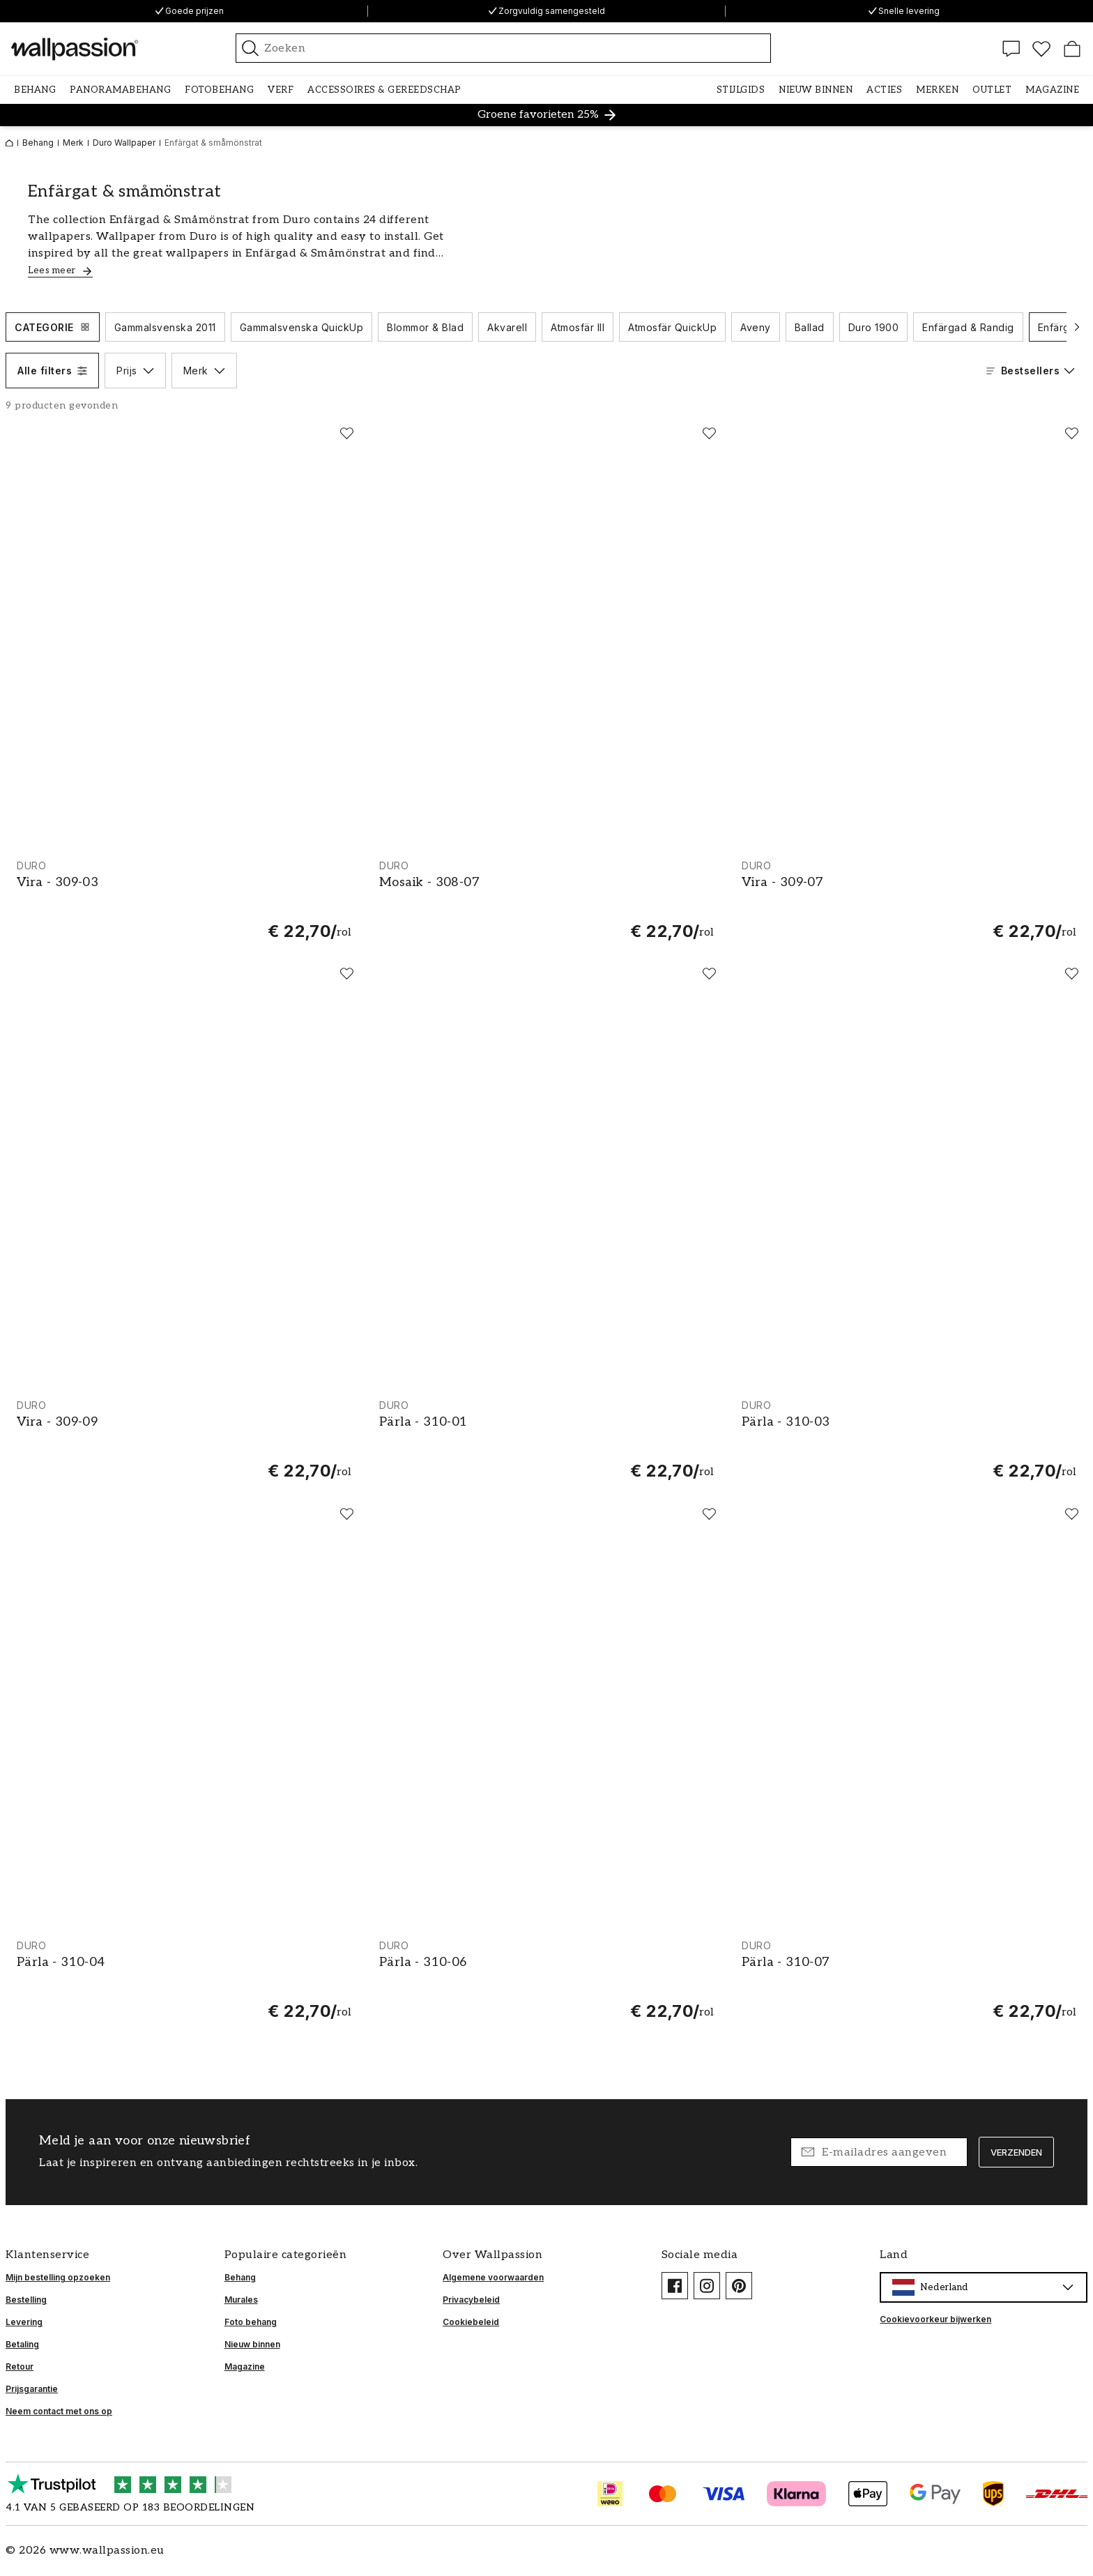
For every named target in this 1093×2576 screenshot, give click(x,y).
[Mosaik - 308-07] (546, 900)
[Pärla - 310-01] (546, 1440)
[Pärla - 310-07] (909, 1980)
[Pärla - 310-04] (184, 1980)
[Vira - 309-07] (909, 900)
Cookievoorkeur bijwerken (935, 2319)
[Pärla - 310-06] (546, 1980)
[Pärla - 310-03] (909, 1440)
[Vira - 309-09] (184, 1440)
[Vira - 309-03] (184, 900)
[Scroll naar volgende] (1077, 327)
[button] (35, 90)
